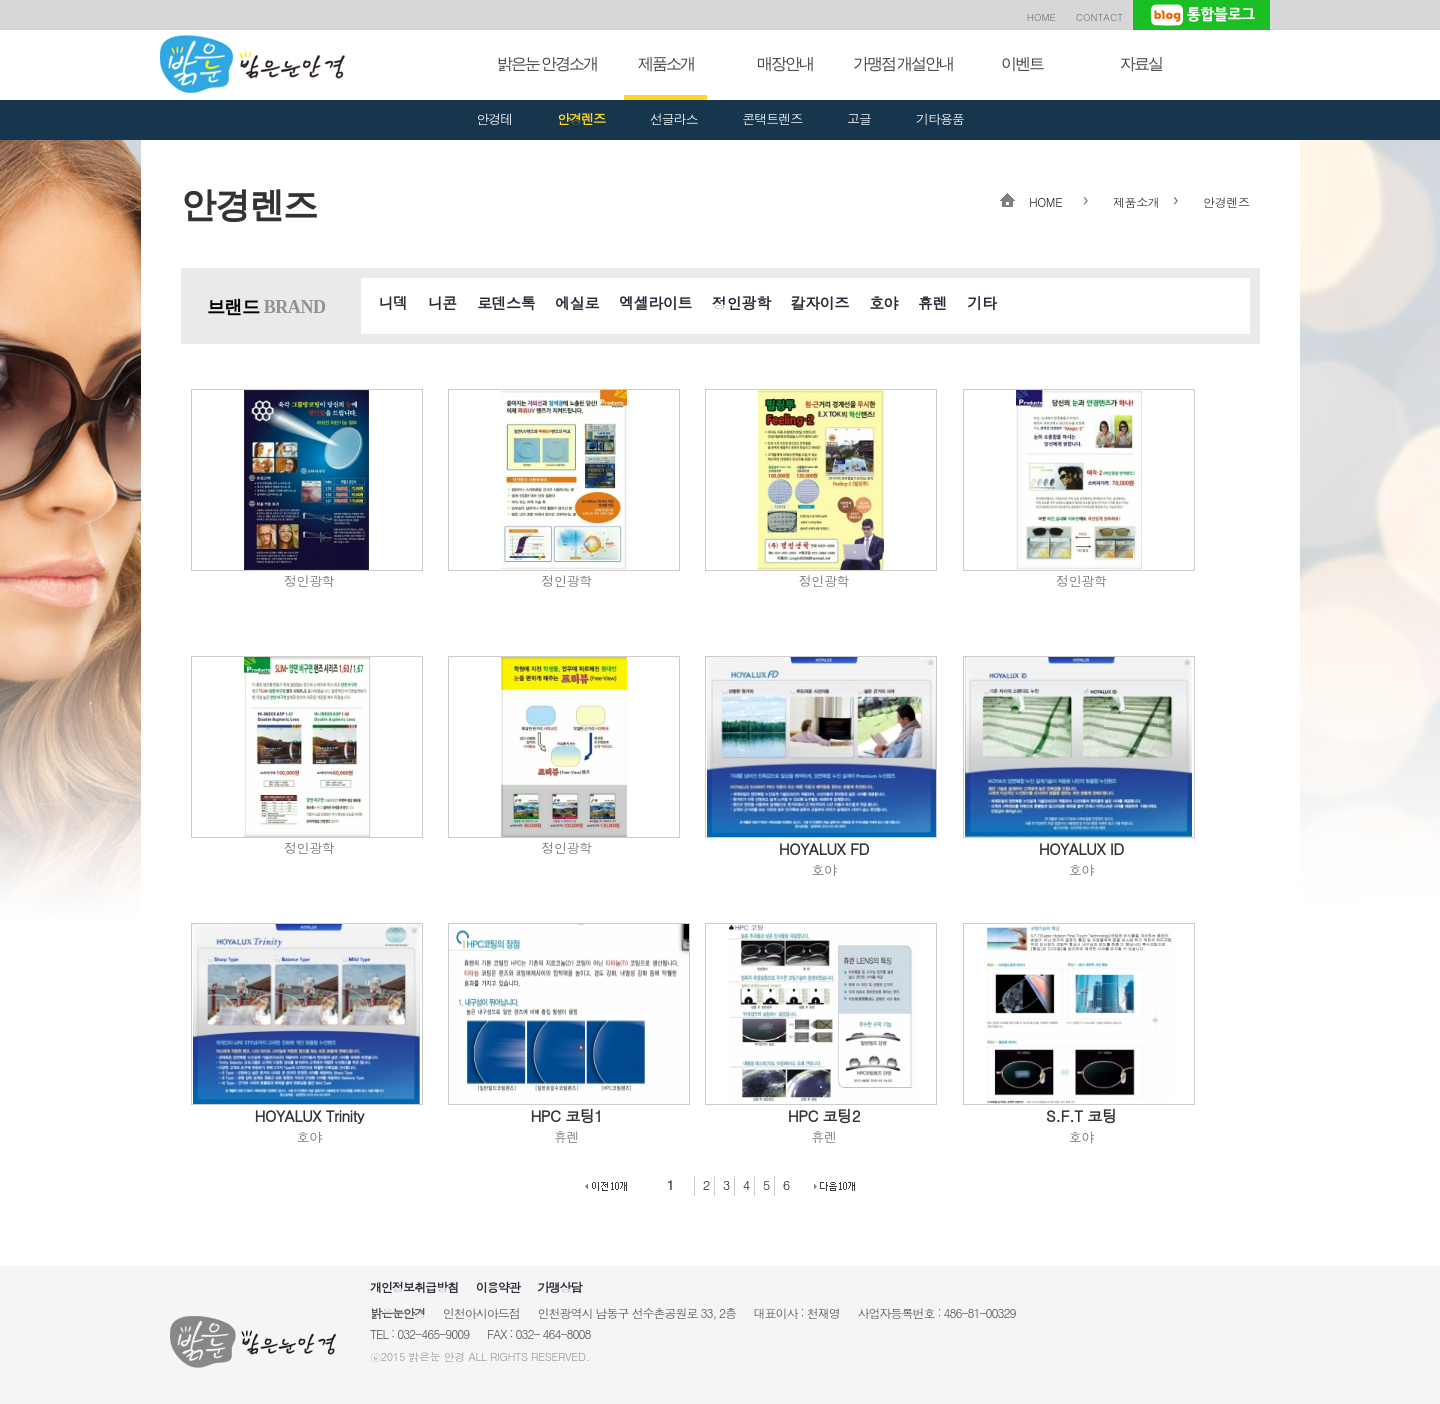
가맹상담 (559, 1286)
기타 (981, 302)
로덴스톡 (506, 302)
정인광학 (741, 302)
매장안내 (785, 63)
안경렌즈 (581, 118)
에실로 (577, 302)
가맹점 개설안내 (903, 63)
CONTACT (1099, 17)
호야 (883, 302)
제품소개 (666, 63)
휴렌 (932, 302)
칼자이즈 (820, 302)
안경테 (494, 118)
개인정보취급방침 (414, 1286)
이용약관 (498, 1286)
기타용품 (940, 118)
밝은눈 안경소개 (547, 63)
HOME (1041, 17)
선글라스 (674, 118)
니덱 (393, 302)
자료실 (1141, 63)
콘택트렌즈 (772, 118)
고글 (859, 118)
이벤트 (1022, 63)
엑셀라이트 (655, 302)
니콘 (442, 302)
